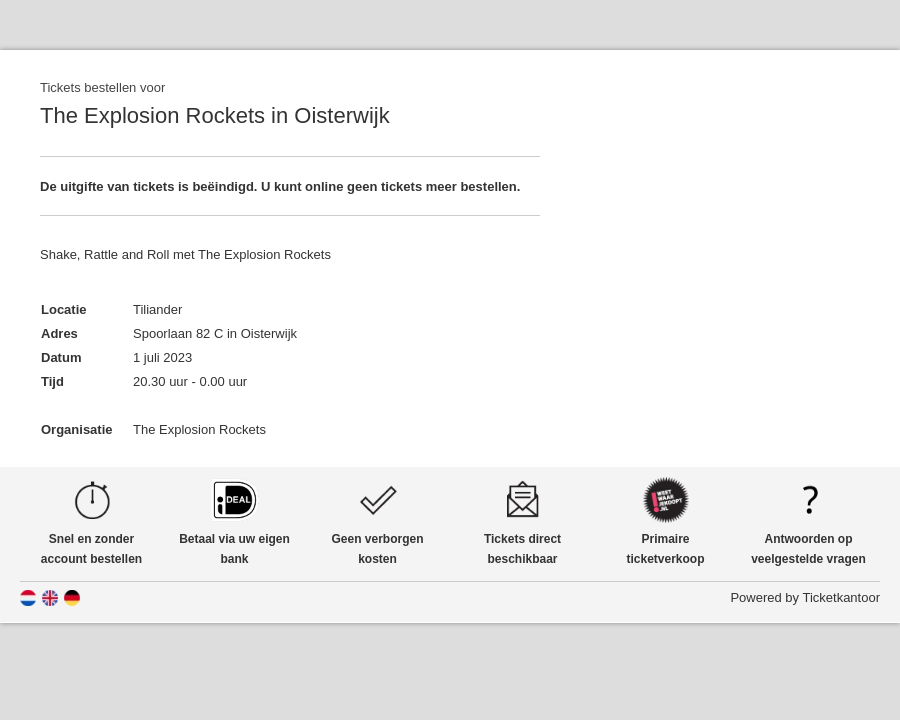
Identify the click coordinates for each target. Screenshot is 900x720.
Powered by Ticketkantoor (805, 597)
